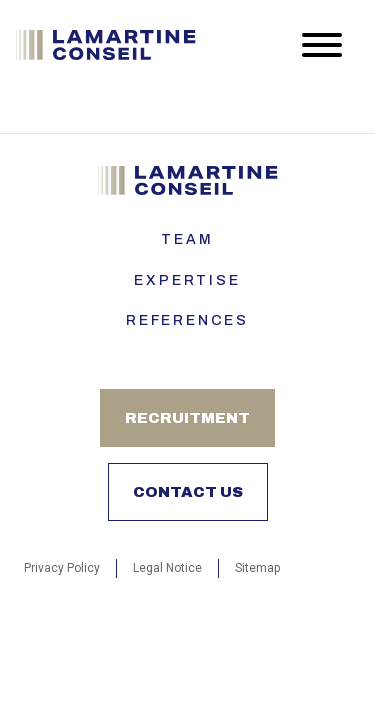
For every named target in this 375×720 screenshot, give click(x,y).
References (187, 320)
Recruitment (187, 418)
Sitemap (257, 568)
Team (187, 239)
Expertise (187, 280)
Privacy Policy (62, 568)
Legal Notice (167, 568)
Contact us (188, 492)
